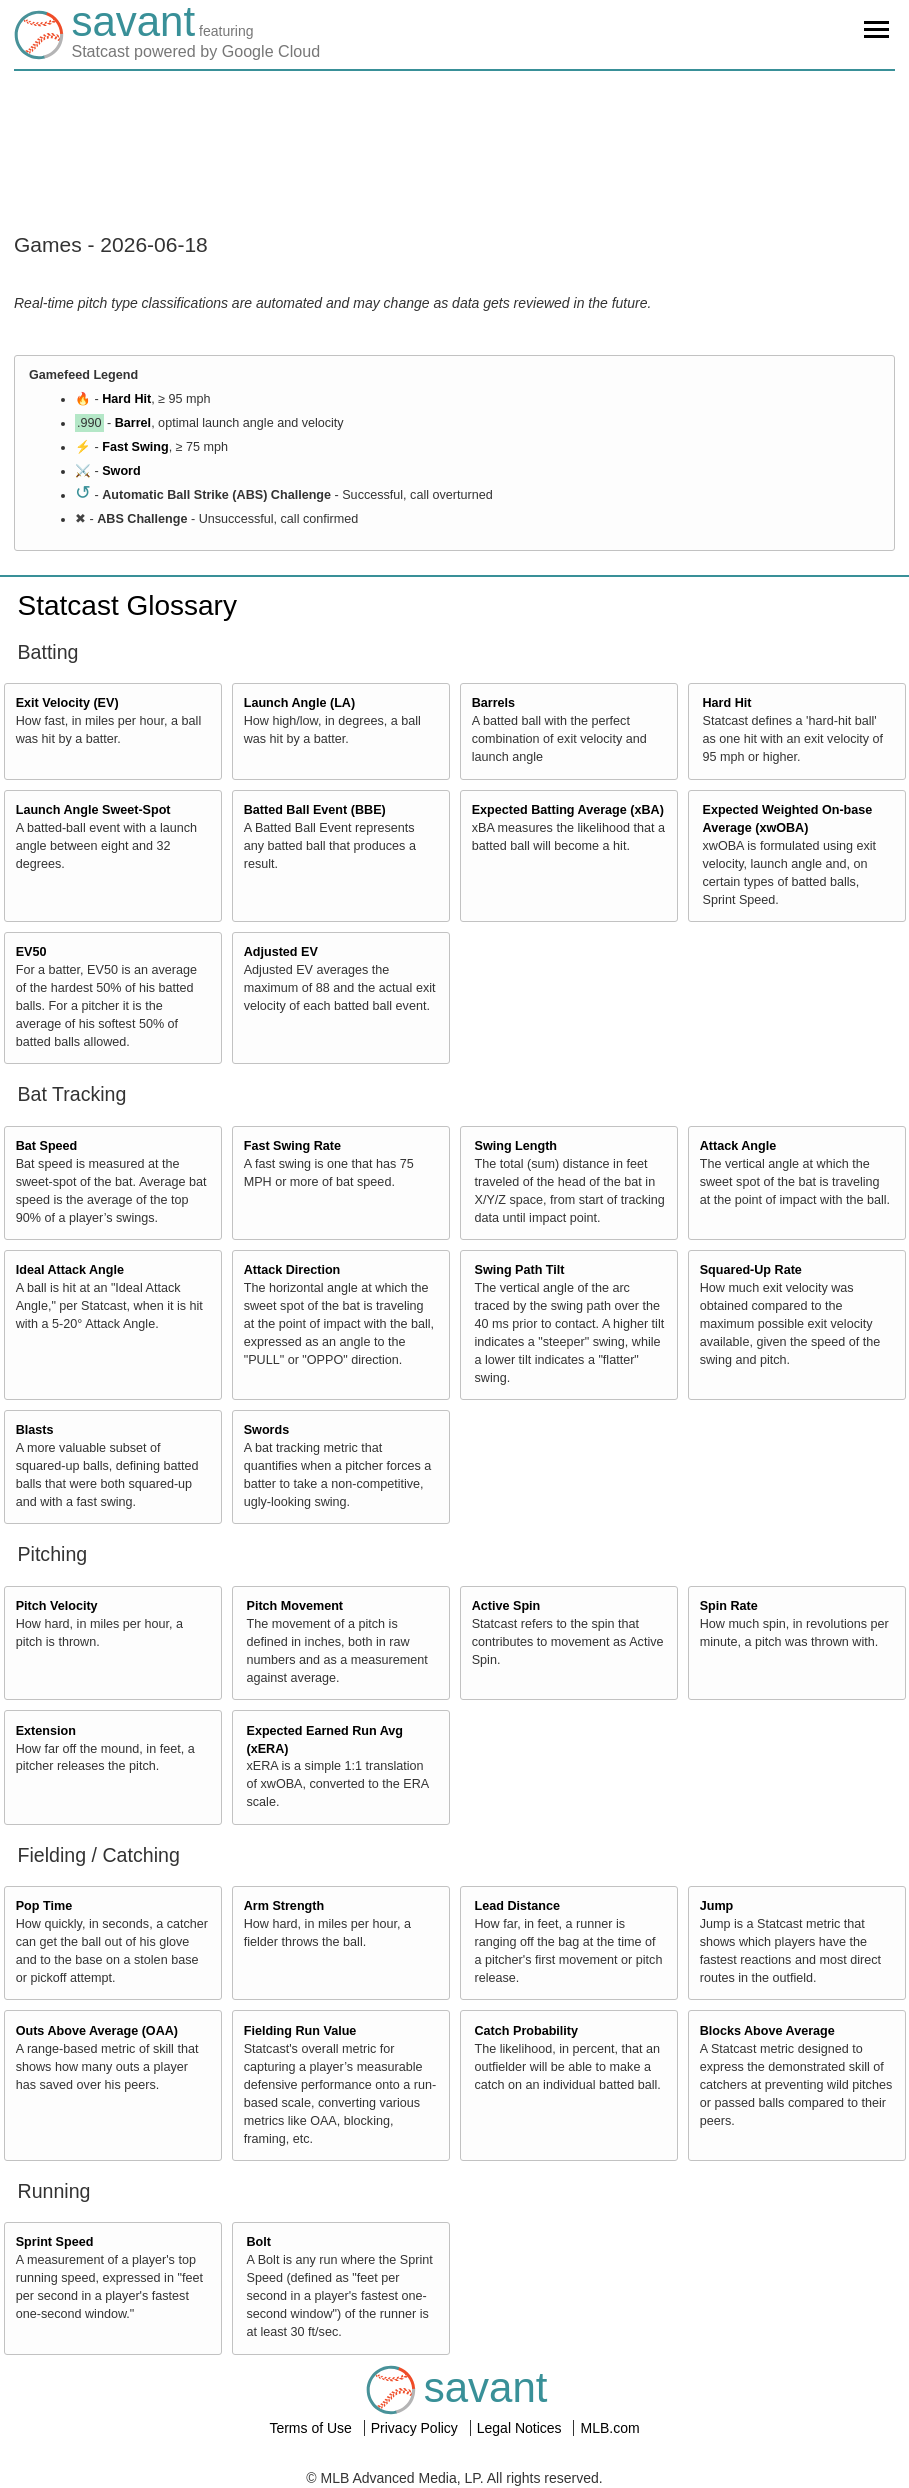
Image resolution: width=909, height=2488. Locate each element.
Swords (267, 1430)
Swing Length (516, 1146)
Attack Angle (738, 1146)
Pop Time (44, 1906)
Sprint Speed (55, 2242)
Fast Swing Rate (292, 1146)
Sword (121, 471)
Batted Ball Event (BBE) (315, 810)
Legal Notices (521, 2428)
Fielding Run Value (300, 2031)
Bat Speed (47, 1146)
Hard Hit (126, 399)
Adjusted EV (281, 952)
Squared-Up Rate (751, 1270)
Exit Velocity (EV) (67, 703)
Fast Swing (135, 447)
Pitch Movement (295, 1606)
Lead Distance (517, 1906)
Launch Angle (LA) (299, 703)
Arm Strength (284, 1906)
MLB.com (609, 2428)
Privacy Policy (416, 2428)
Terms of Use (312, 2428)
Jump (717, 1906)
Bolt (259, 2242)
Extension (46, 1731)
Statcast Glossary (127, 605)
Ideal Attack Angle (70, 1270)
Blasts (35, 1430)
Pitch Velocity (57, 1606)
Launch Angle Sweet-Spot (93, 810)
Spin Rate (729, 1606)
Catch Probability (527, 2031)
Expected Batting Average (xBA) (568, 810)
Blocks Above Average (767, 2031)
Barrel (133, 423)
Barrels (493, 703)
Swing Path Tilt (520, 1270)
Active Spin (506, 1606)
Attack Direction (292, 1270)
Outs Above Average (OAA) (97, 2031)
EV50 (31, 952)
